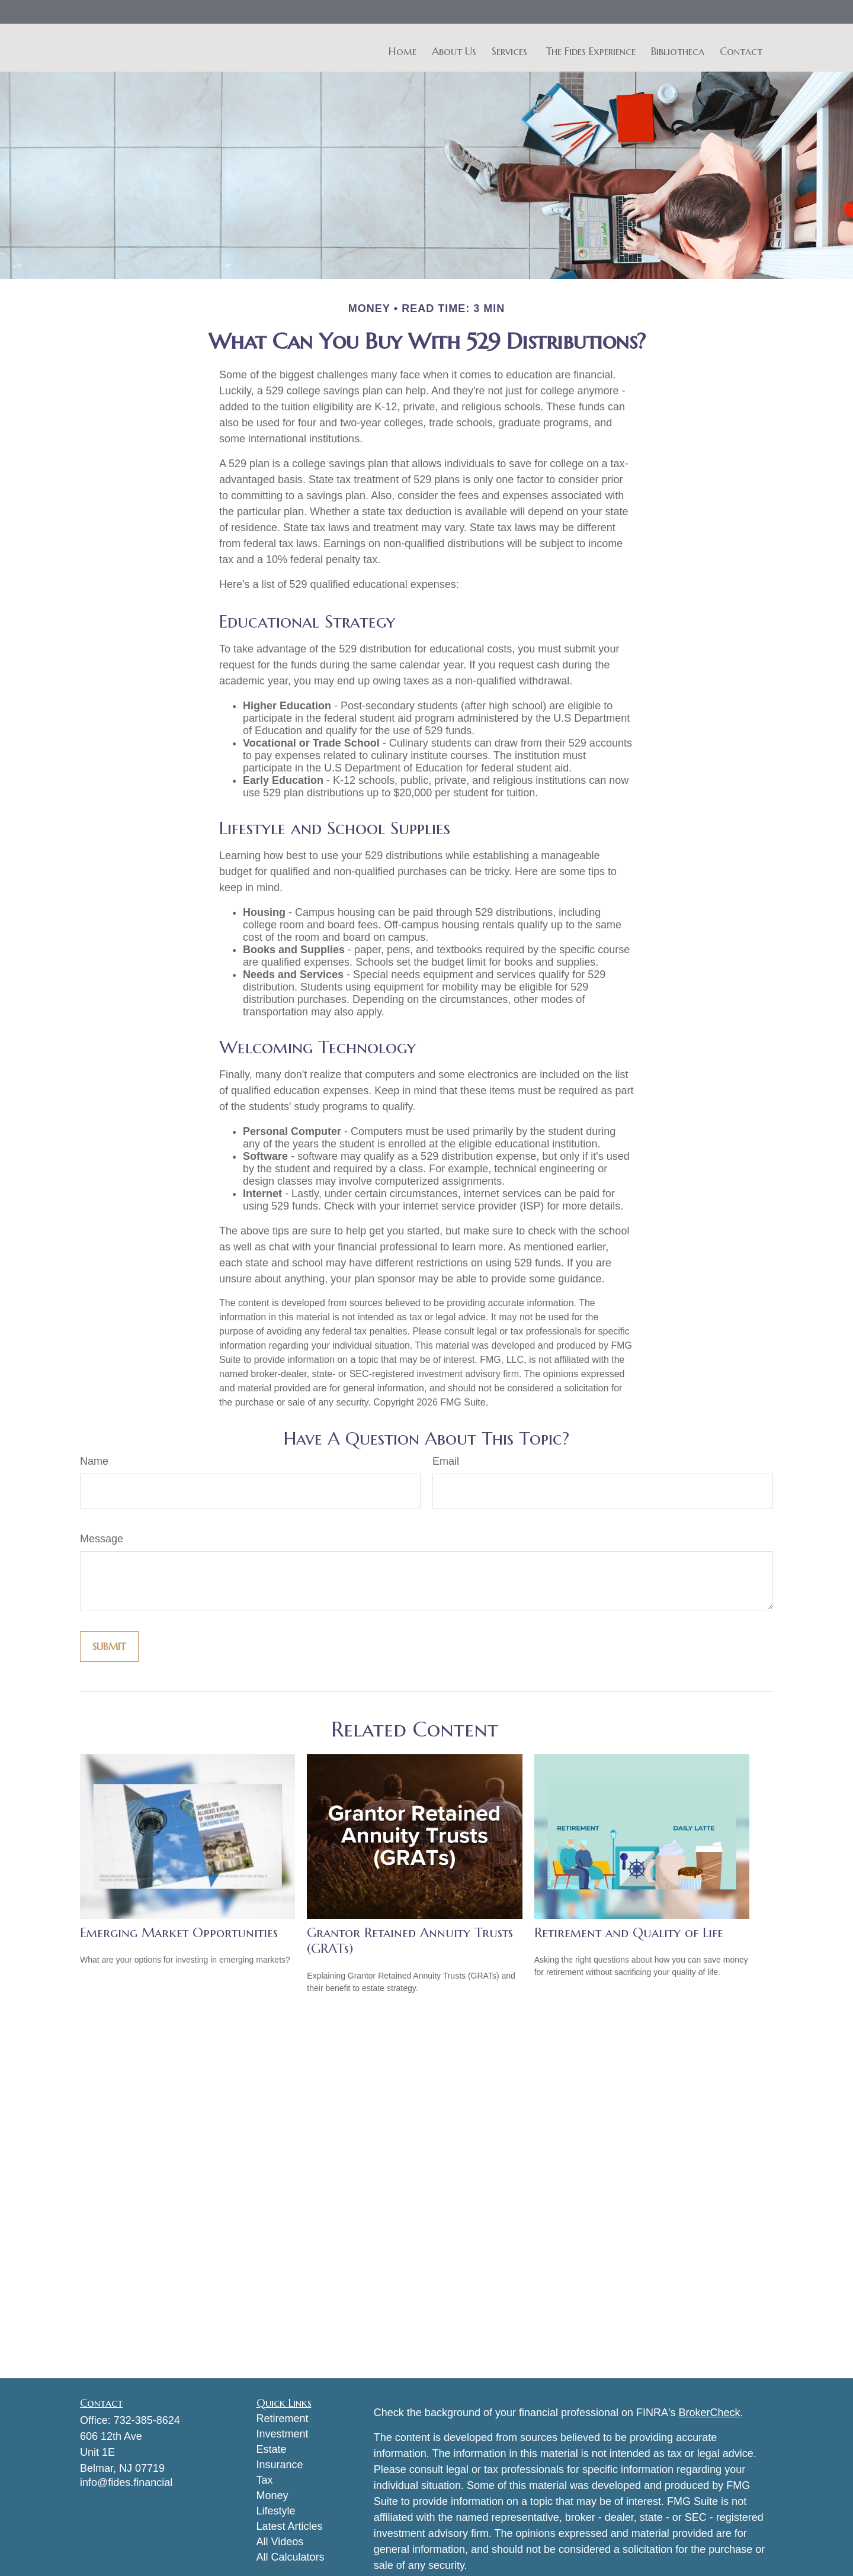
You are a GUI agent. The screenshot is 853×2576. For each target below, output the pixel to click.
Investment (282, 2434)
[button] (402, 50)
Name (94, 1461)
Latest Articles (289, 2526)
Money (272, 2495)
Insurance (279, 2465)
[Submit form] (109, 1646)
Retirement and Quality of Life (628, 1933)
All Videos (280, 2542)
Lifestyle (276, 2511)
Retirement (282, 2418)
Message (101, 1539)
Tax (264, 2480)
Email (445, 1461)
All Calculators (290, 2557)
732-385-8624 (147, 2420)
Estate (271, 2449)
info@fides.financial (126, 2482)
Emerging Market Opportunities (179, 1933)
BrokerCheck (709, 2413)
